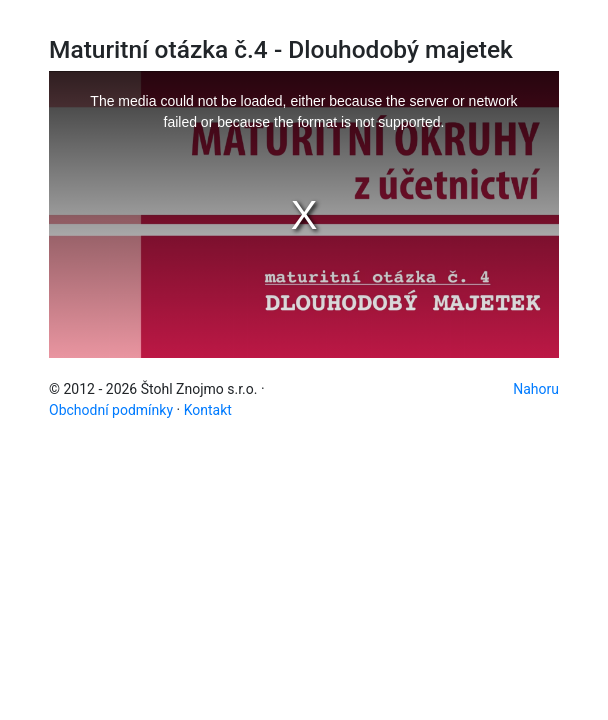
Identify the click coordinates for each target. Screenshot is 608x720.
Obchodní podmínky (111, 410)
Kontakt (208, 410)
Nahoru (536, 389)
